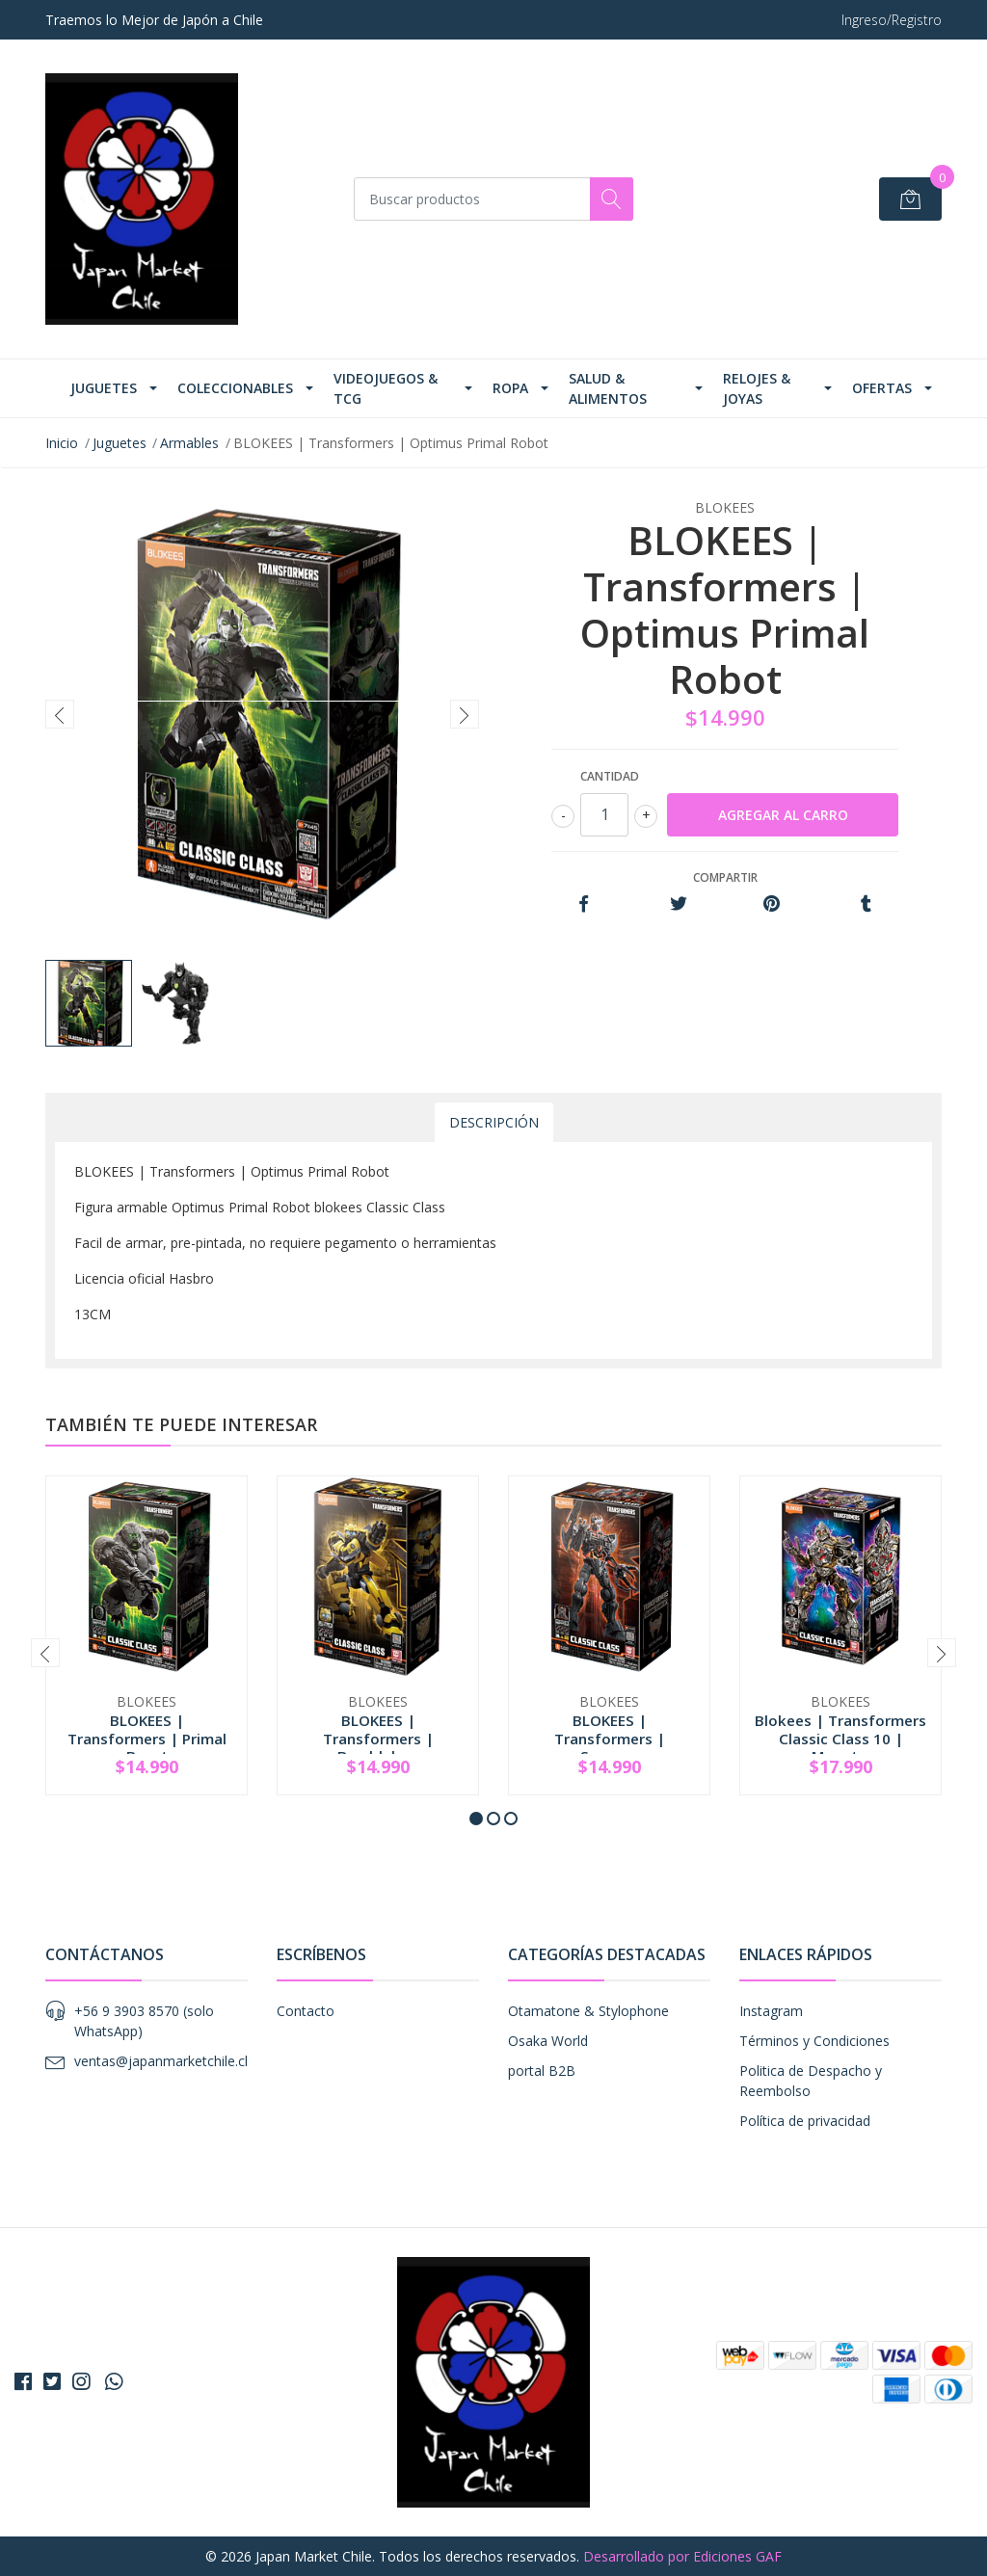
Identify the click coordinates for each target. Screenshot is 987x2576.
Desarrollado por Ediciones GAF (682, 2556)
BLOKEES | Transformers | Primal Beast (147, 1738)
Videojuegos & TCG (385, 388)
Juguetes (103, 388)
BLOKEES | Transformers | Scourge (609, 1738)
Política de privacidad (804, 2120)
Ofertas (882, 388)
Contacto (305, 2011)
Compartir (725, 877)
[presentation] (59, 714)
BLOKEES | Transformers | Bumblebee (378, 1738)
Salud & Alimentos (608, 388)
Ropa (510, 388)
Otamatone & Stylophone (588, 2011)
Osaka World (548, 2041)
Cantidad (609, 776)
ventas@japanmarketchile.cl (161, 2061)
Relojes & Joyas (756, 388)
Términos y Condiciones (814, 2041)
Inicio (61, 443)
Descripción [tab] (494, 1122)
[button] (476, 1818)
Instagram (771, 2011)
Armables (189, 443)
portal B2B (541, 2070)
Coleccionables (235, 388)
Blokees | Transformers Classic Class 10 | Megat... (840, 1738)
